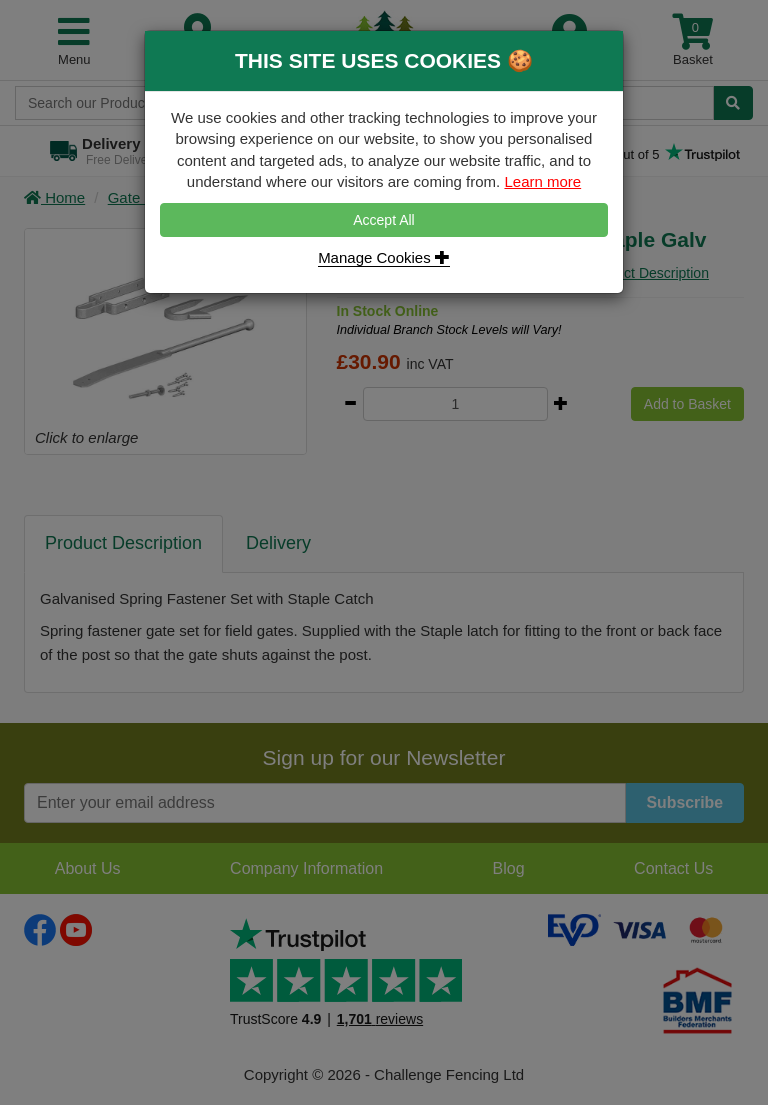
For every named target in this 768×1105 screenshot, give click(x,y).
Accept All (383, 220)
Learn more (542, 181)
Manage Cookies (384, 257)
